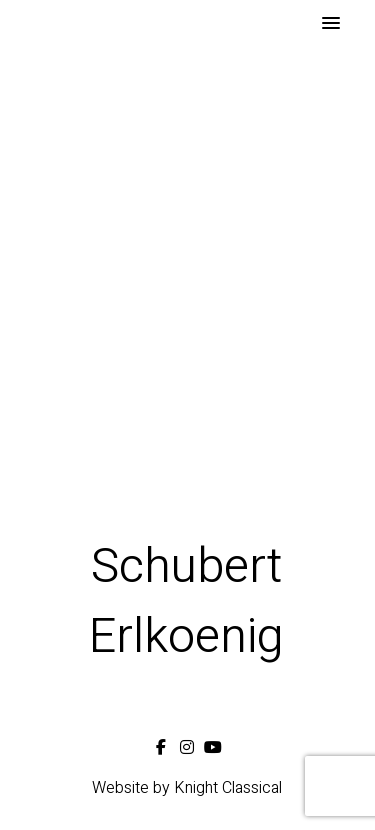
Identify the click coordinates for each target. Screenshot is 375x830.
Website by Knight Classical (187, 788)
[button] (331, 24)
